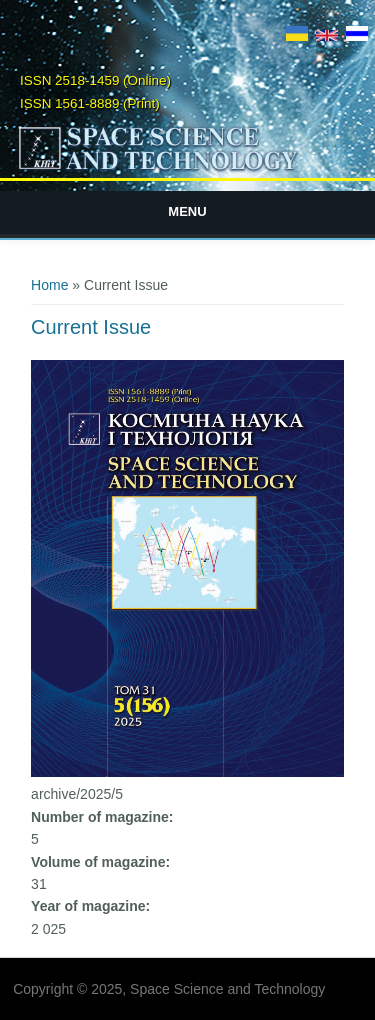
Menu (187, 211)
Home (49, 285)
